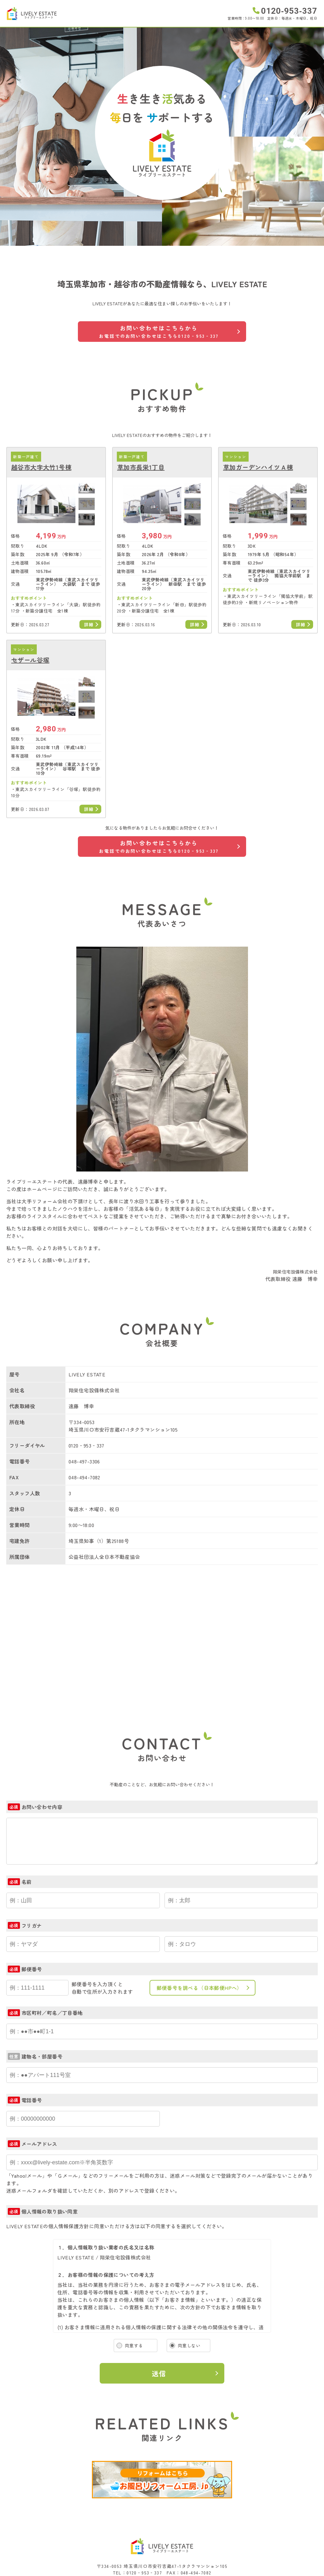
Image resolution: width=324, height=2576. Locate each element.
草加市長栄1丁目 (140, 467)
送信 (159, 2373)
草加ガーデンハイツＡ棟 (258, 467)
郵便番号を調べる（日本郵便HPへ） (199, 1987)
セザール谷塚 (30, 660)
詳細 (88, 624)
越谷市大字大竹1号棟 (41, 467)
